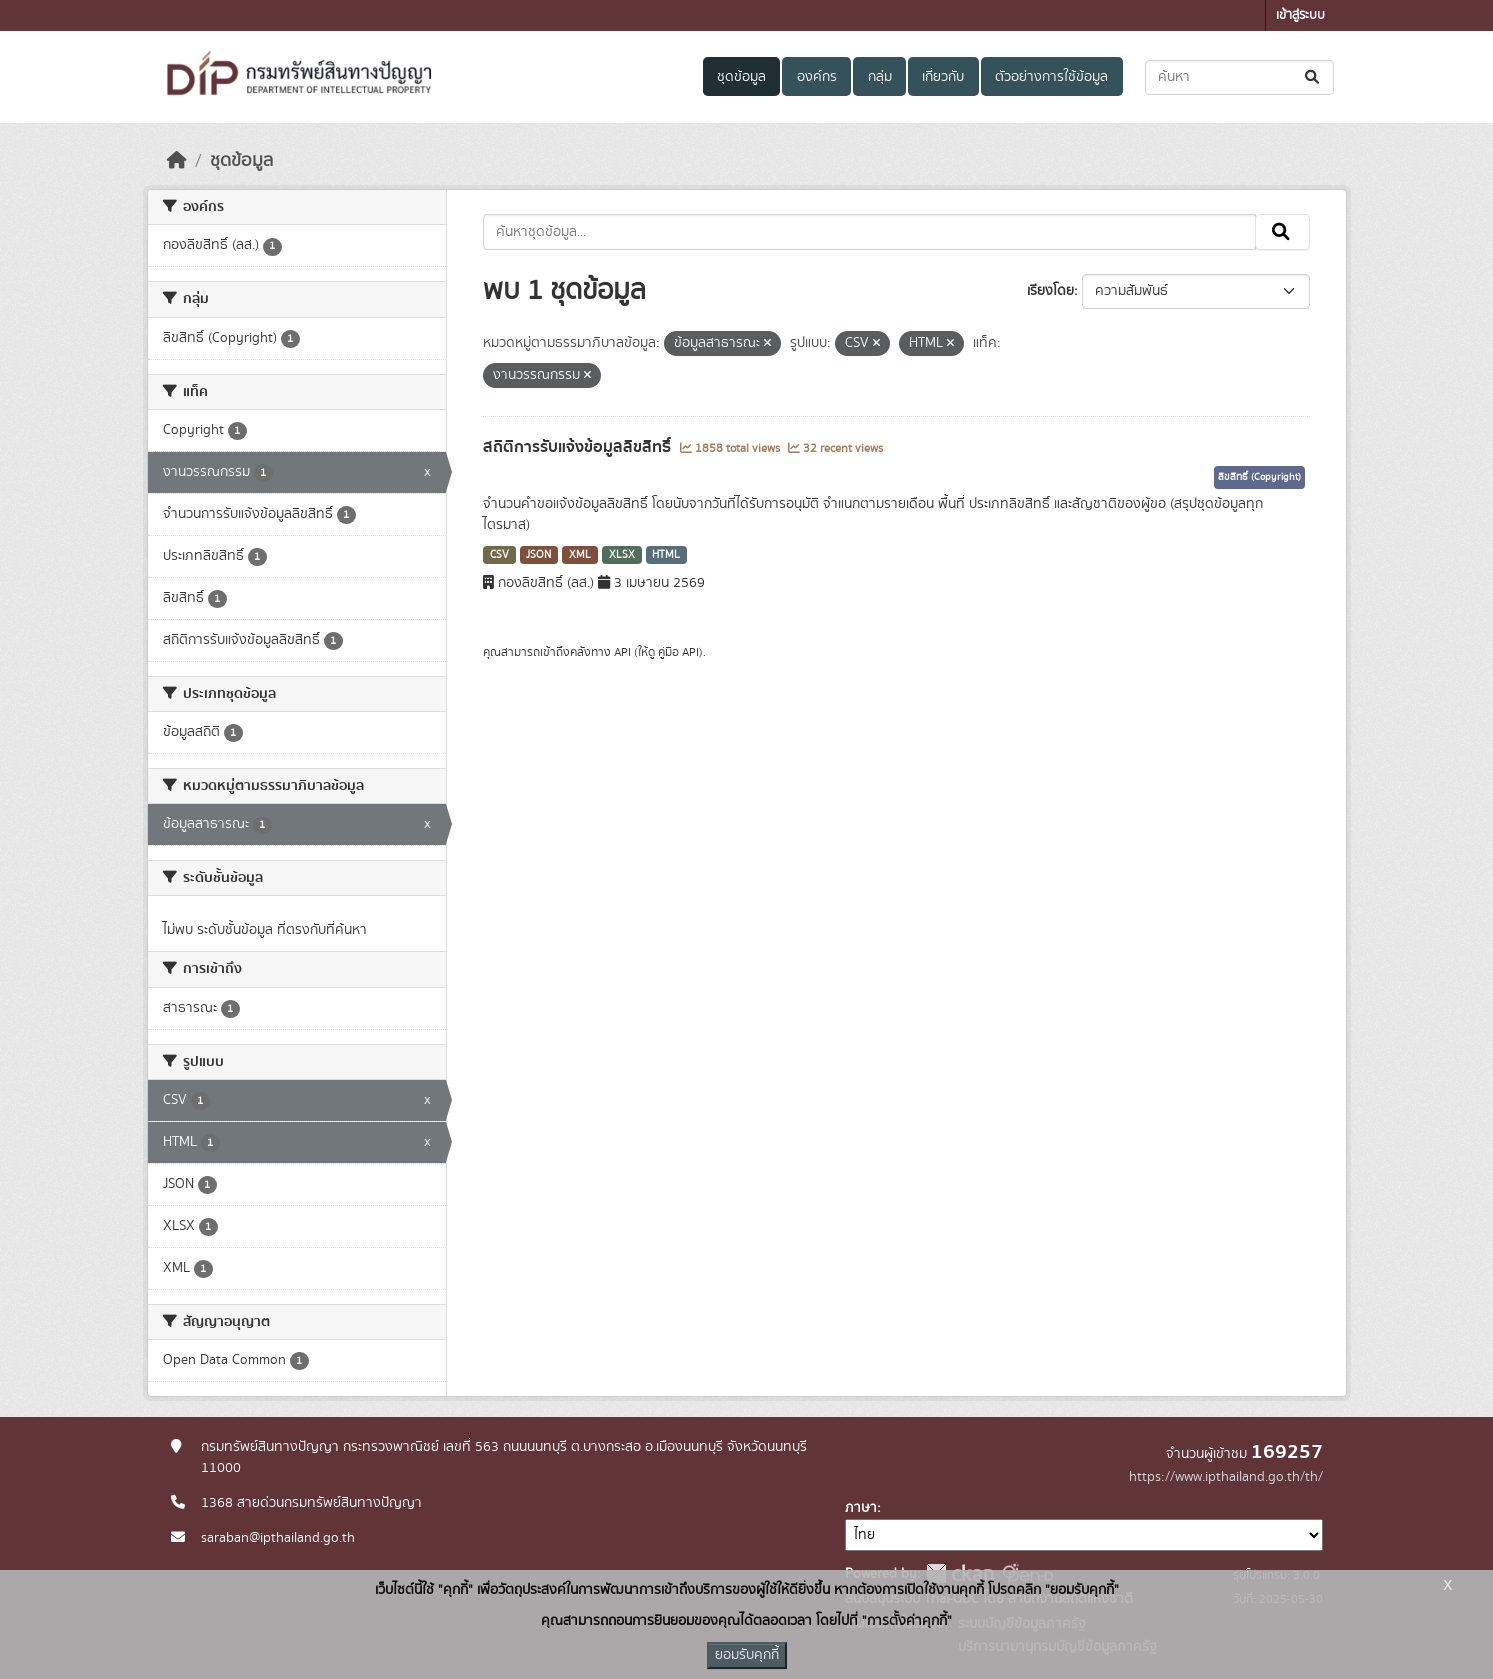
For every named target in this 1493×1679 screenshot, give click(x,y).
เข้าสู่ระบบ (1300, 15)
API (622, 652)
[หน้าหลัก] (177, 161)
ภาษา (861, 1508)
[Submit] (1313, 77)
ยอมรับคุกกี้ (747, 1655)
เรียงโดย (1050, 291)
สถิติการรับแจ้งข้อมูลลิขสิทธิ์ (579, 447)
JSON (538, 555)
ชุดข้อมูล (741, 77)
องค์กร (817, 77)
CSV (499, 555)
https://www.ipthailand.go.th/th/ (1226, 1477)
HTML (666, 555)
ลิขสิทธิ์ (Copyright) (1259, 477)
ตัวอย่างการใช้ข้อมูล (1051, 77)
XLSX (622, 555)
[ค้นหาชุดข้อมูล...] (1239, 77)
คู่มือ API (678, 652)
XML (580, 555)
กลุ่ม (880, 77)
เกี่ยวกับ (943, 77)
